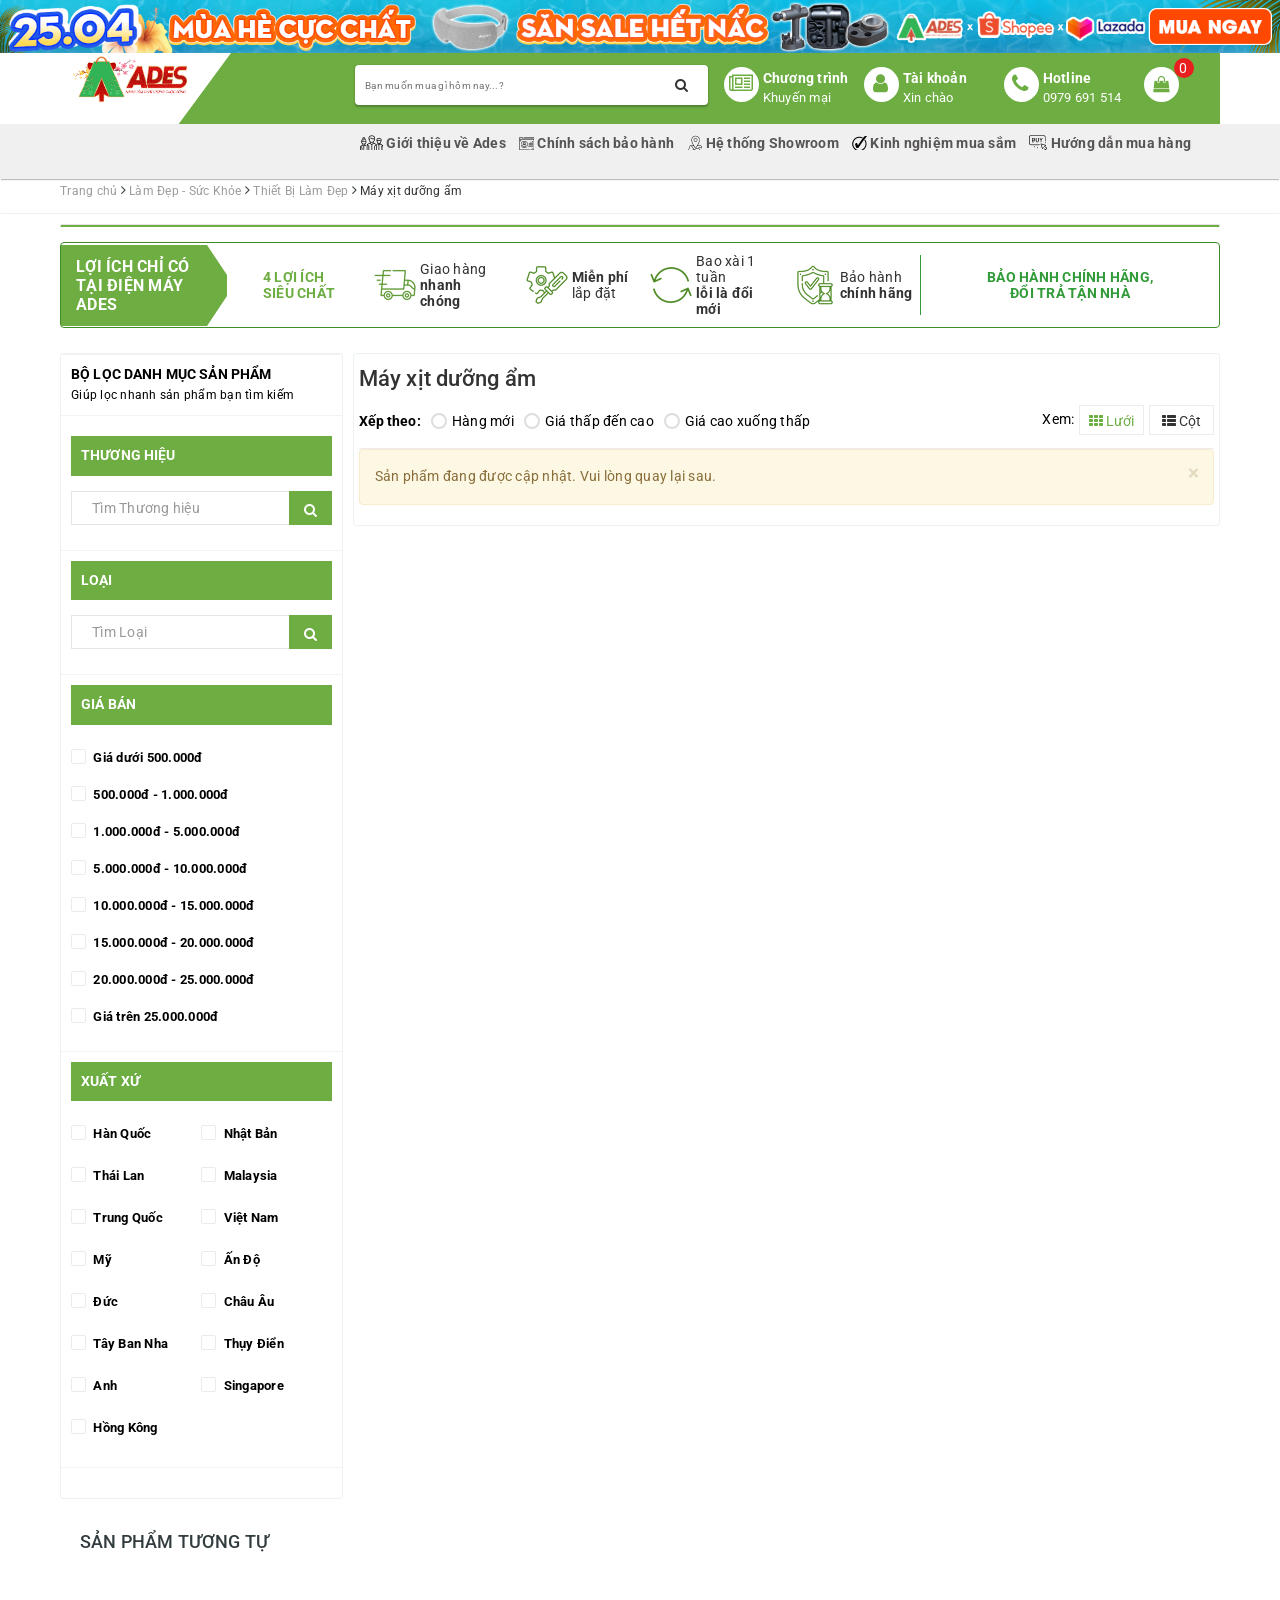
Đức (104, 1301)
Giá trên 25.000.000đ (154, 1016)
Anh (103, 1385)
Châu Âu (247, 1301)
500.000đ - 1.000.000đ (159, 794)
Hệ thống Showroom (764, 143)
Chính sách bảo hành (598, 143)
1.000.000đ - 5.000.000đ (165, 831)
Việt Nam (249, 1217)
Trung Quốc (126, 1217)
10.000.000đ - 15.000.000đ (172, 905)
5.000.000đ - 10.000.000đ (168, 868)
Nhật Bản (248, 1133)
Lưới (1111, 421)
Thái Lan (117, 1175)
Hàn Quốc (120, 1133)
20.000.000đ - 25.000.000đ (172, 979)
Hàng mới (472, 421)
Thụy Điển (252, 1343)
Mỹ (101, 1259)
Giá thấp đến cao (589, 421)
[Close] (1193, 473)
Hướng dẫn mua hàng (1110, 143)
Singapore (252, 1385)
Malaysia (248, 1175)
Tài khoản (935, 78)
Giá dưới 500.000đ (146, 757)
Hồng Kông (124, 1427)
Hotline (1067, 78)
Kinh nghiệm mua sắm (935, 143)
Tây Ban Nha (129, 1343)
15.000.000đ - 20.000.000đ (172, 942)
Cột (1181, 421)
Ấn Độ (240, 1259)
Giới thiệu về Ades (434, 143)
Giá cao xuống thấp (737, 421)
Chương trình (806, 78)
